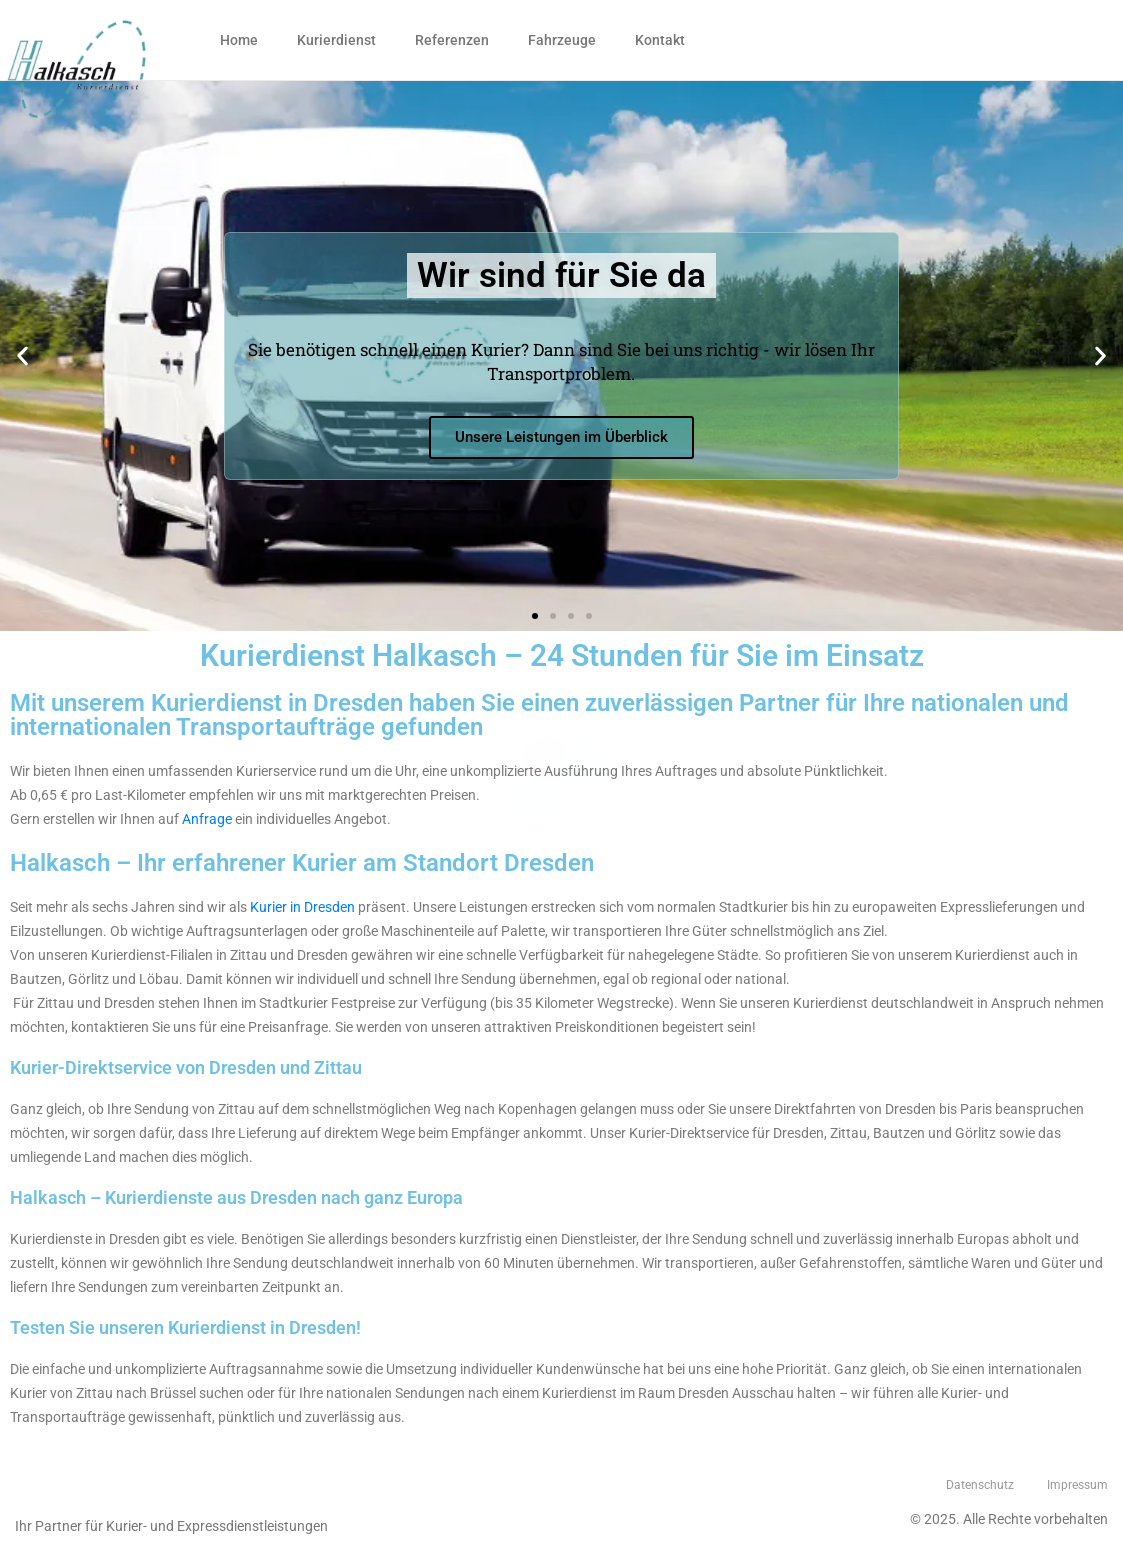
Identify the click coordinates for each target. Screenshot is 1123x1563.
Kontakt (660, 40)
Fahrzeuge (562, 40)
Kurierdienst (336, 40)
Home (239, 40)
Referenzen (452, 40)
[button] (535, 616)
